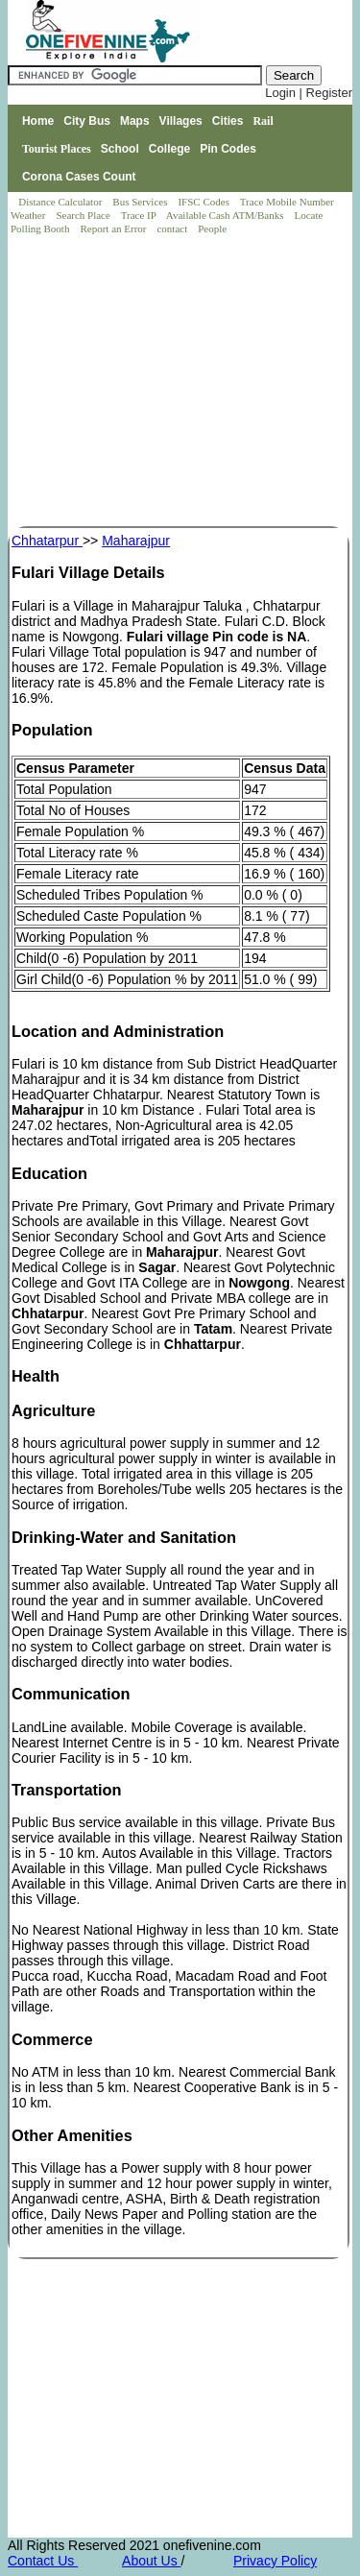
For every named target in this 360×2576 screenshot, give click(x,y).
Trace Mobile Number (288, 201)
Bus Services (139, 201)
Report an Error (114, 228)
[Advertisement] (181, 382)
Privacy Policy (275, 2560)
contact (173, 228)
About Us (151, 2560)
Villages (181, 121)
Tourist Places (56, 149)
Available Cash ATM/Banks (226, 215)
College (169, 149)
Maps (135, 121)
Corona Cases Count (79, 176)
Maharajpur (136, 540)
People (212, 228)
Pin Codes (228, 149)
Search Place (84, 215)
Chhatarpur (47, 540)
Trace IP (140, 215)
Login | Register (308, 92)
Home (38, 121)
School (120, 149)
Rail (262, 121)
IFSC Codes (204, 201)
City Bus (86, 121)
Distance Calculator (60, 201)
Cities (228, 121)
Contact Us (43, 2560)
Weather (29, 215)
